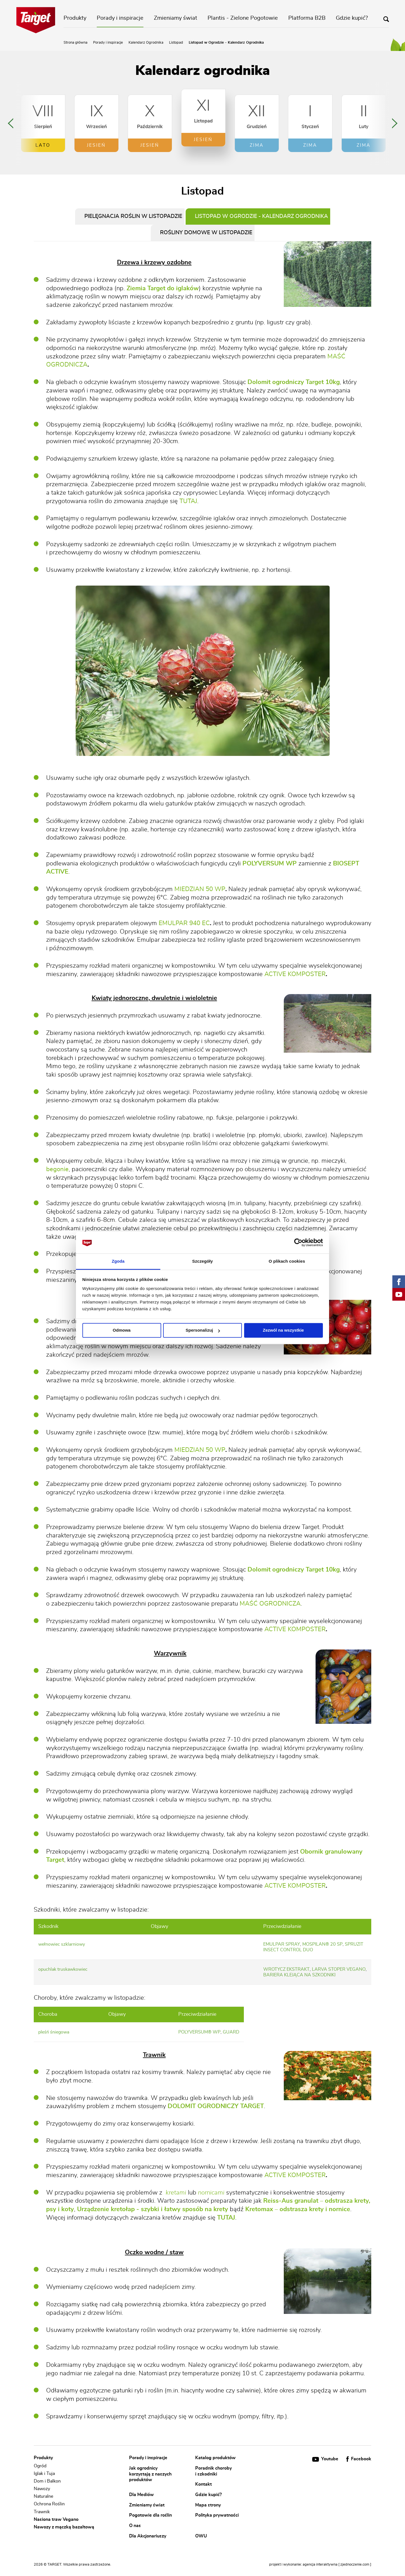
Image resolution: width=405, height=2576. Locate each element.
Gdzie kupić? (352, 18)
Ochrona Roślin (49, 2504)
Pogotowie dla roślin (150, 2515)
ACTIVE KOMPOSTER (295, 974)
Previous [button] (10, 123)
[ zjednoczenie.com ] (354, 2564)
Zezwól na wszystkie (283, 1330)
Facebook (358, 2459)
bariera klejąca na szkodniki (299, 1975)
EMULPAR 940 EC (184, 923)
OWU (201, 2535)
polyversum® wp (199, 2032)
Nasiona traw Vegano (56, 2519)
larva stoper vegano (339, 1969)
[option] (43, 123)
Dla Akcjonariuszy (147, 2535)
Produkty (75, 18)
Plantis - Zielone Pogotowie (243, 18)
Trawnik (42, 2512)
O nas (135, 2525)
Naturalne (43, 2496)
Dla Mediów (141, 2494)
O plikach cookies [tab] (287, 1261)
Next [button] (394, 123)
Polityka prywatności (217, 2515)
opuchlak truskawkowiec (62, 1969)
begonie (57, 1169)
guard (231, 2032)
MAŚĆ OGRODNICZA (270, 1603)
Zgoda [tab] (118, 1261)
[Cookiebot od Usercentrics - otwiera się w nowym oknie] (298, 1242)
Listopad (176, 42)
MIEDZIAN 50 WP (199, 889)
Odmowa (121, 1330)
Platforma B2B (306, 18)
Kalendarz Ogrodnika (146, 42)
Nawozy (42, 2488)
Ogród (40, 2466)
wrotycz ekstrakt (286, 1969)
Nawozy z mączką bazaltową (64, 2527)
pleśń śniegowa (53, 2032)
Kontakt (203, 2484)
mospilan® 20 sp (322, 1944)
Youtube (325, 2459)
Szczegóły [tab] (202, 1261)
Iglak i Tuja (44, 2473)
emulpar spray (281, 1944)
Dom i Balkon (47, 2481)
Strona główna (75, 42)
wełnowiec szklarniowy (61, 1944)
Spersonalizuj (203, 1330)
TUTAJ (188, 501)
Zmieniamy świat (175, 18)
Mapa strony (208, 2505)
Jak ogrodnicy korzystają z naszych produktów (150, 2474)
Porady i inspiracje (120, 18)
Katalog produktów (215, 2458)
